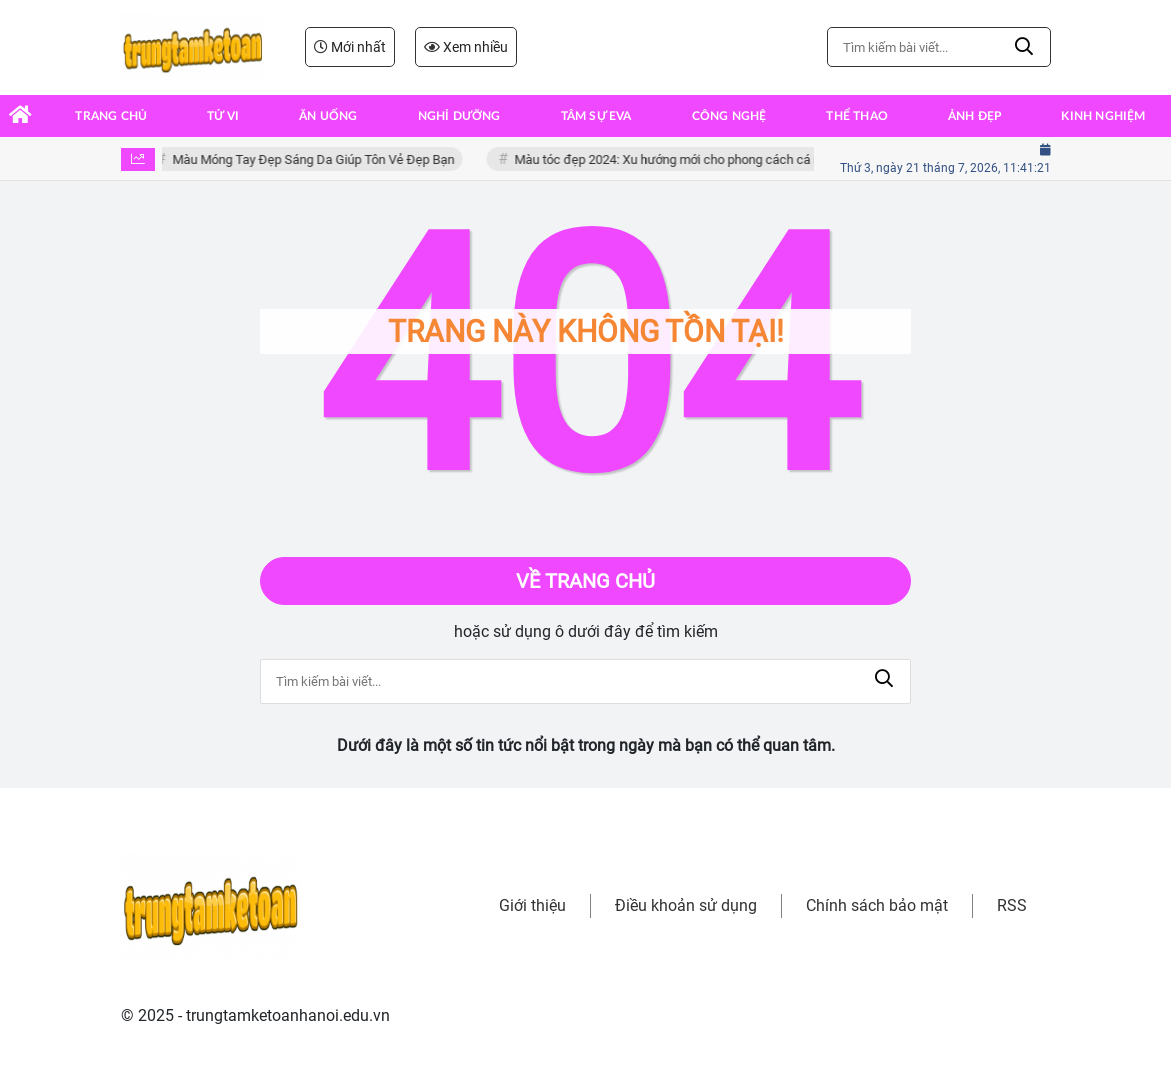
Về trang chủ (585, 581)
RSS (1012, 905)
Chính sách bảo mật (877, 905)
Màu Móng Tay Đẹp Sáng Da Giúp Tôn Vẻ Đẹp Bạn (316, 159)
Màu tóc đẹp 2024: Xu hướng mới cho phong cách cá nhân (680, 159)
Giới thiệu (532, 905)
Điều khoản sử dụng (686, 905)
